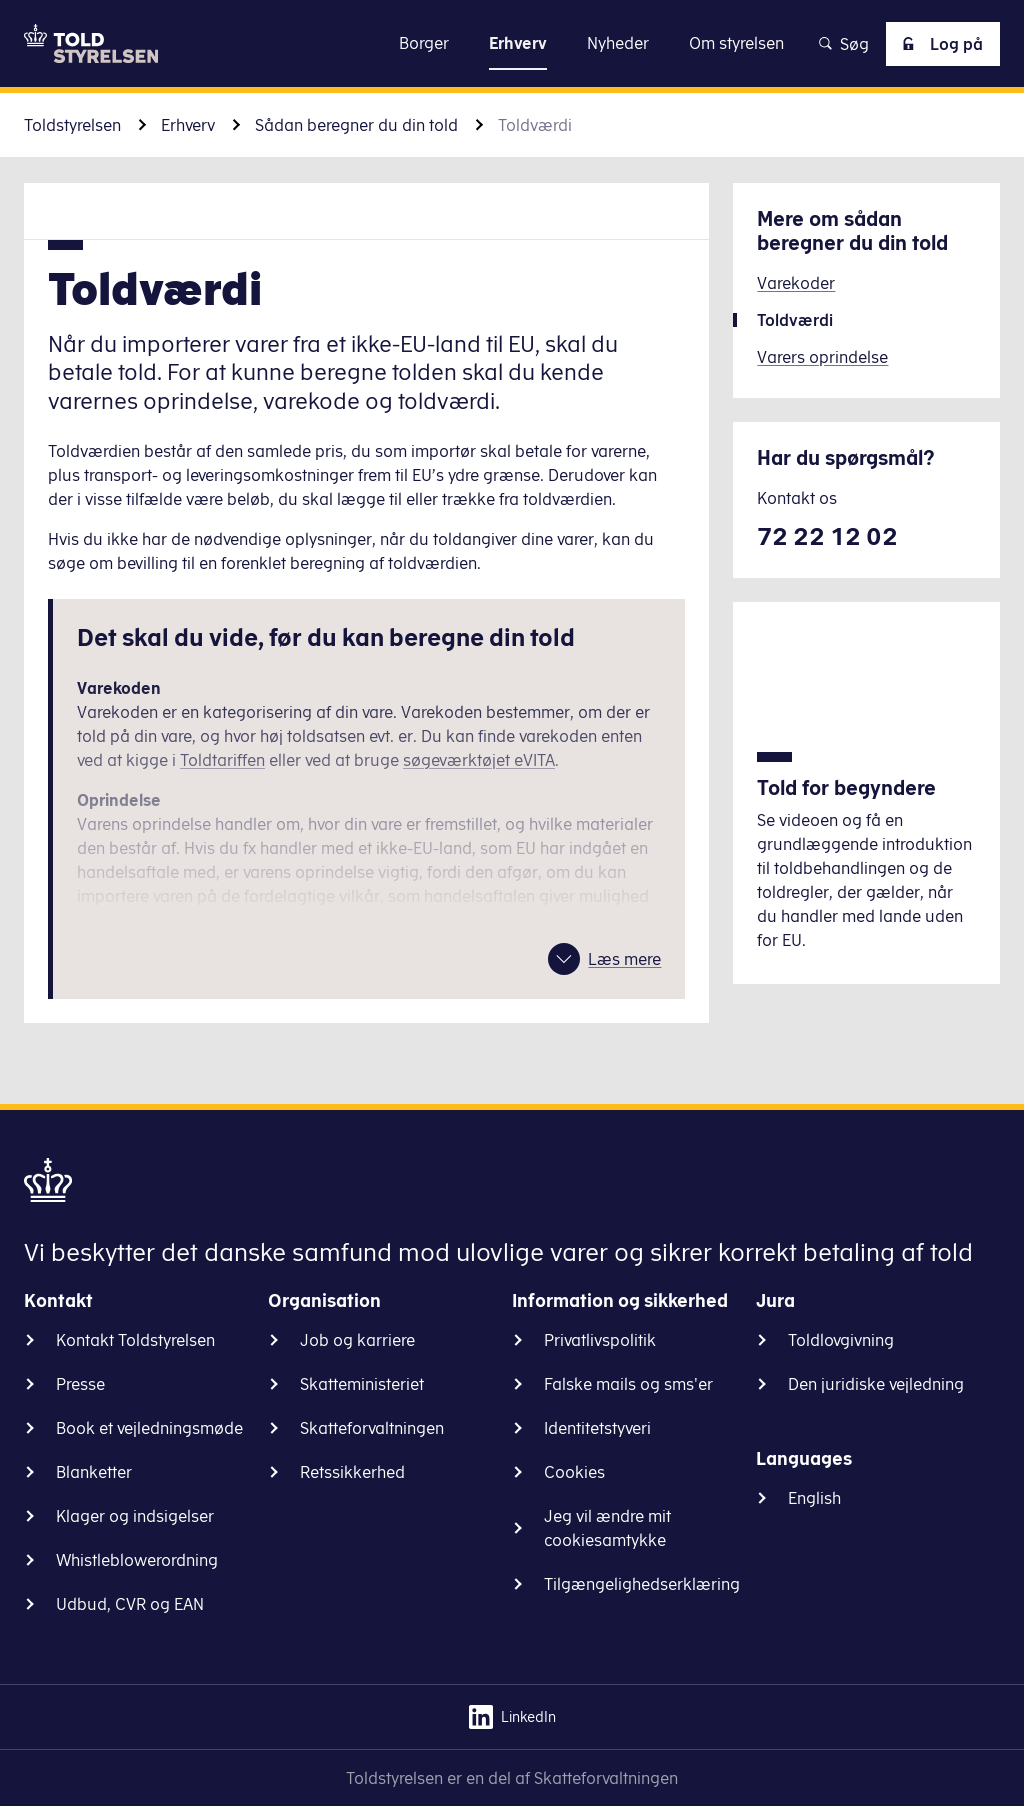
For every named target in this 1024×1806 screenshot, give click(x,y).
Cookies (574, 1472)
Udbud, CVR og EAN (130, 1604)
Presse (80, 1384)
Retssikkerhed (352, 1472)
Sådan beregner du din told (356, 125)
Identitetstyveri (597, 1428)
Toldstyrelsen (72, 125)
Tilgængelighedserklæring (642, 1584)
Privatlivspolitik (600, 1340)
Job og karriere (357, 1340)
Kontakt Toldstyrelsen (135, 1340)
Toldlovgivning (841, 1340)
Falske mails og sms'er (628, 1384)
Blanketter (94, 1472)
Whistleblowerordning (137, 1560)
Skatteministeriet (362, 1384)
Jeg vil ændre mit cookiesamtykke (607, 1528)
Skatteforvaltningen (372, 1428)
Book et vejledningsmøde (149, 1428)
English (814, 1498)
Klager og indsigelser (135, 1516)
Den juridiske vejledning (876, 1384)
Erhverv (188, 125)
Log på (939, 44)
